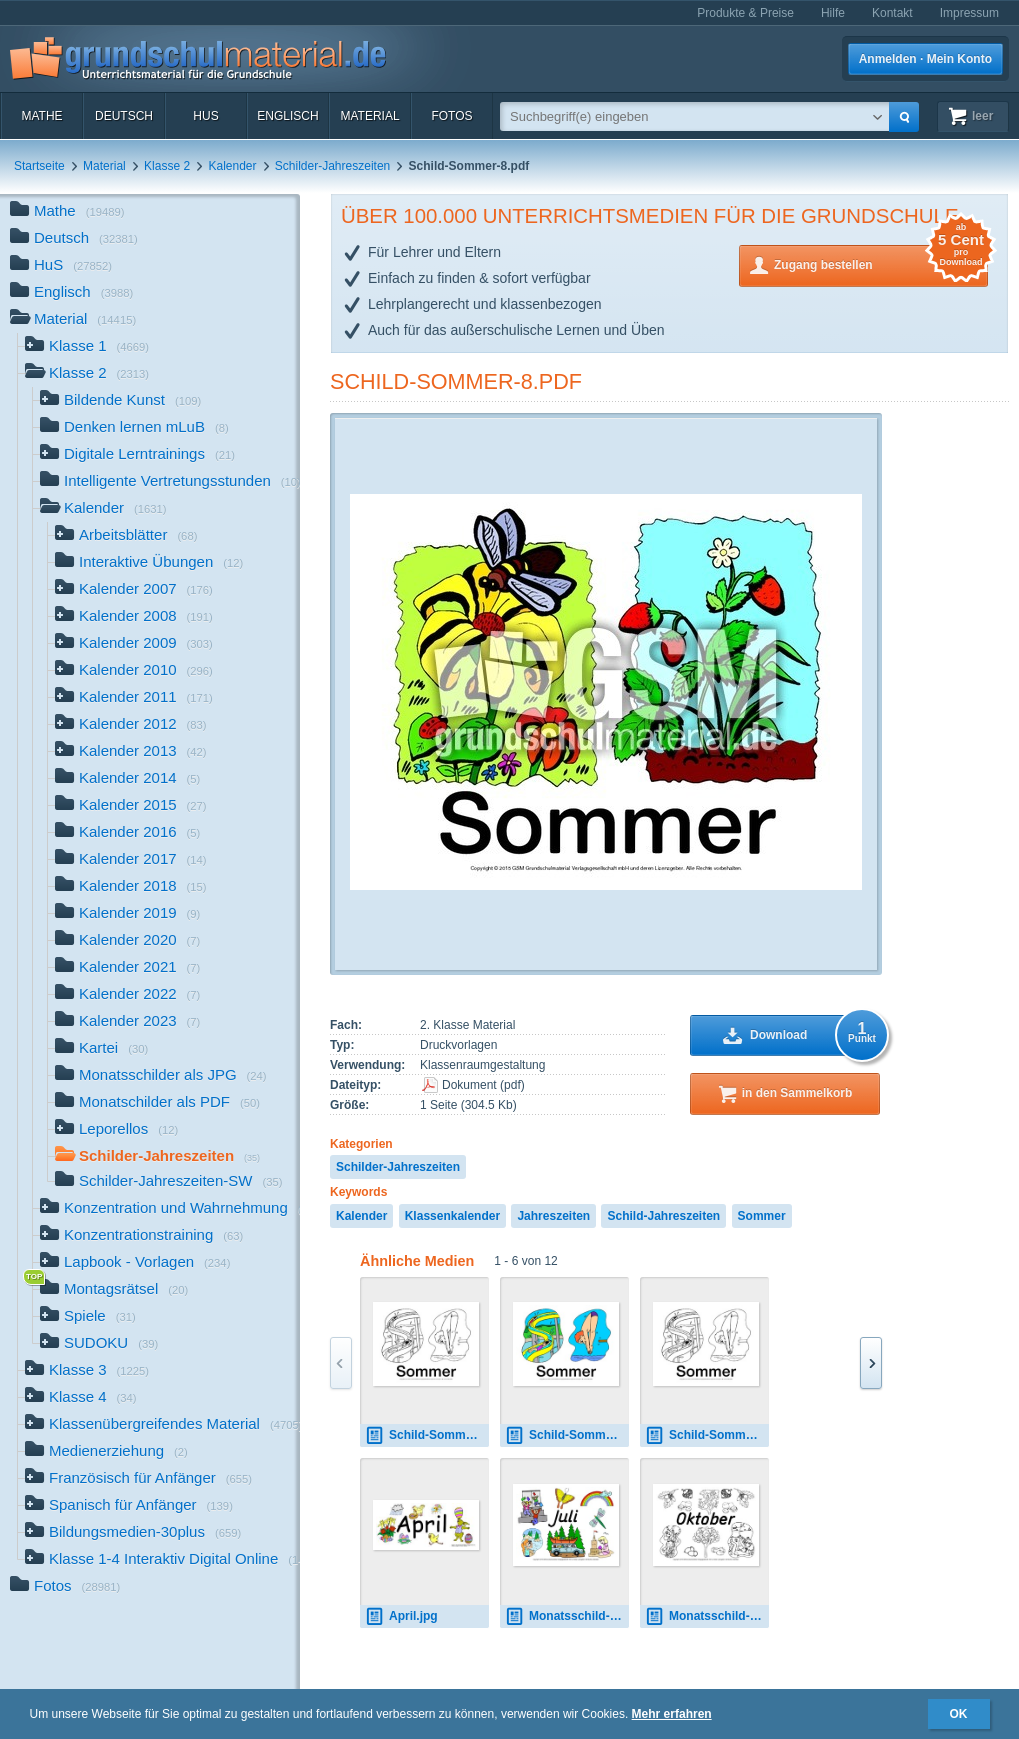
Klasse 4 (81, 1398)
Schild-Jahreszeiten (663, 1216)
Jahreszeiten (553, 1216)
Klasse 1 (87, 347)
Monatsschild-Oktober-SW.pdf (707, 1616)
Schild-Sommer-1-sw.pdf (427, 1435)
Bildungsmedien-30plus (133, 1533)
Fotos (451, 116)
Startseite (39, 166)
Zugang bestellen (881, 263)
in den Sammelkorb (797, 1093)
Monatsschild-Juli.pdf (567, 1616)
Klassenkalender (452, 1216)
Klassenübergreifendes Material (162, 1425)
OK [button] (959, 1714)
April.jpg (401, 1616)
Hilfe (833, 13)
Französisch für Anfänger (138, 1479)
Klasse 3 (87, 1371)
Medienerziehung (106, 1452)
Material (369, 116)
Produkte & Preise (745, 13)
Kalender (232, 166)
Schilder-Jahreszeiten (332, 166)
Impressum (969, 13)
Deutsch (124, 116)
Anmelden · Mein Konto (925, 59)
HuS (205, 116)
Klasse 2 (167, 166)
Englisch (287, 116)
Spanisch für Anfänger (129, 1506)
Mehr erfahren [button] (672, 1714)
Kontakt (892, 13)
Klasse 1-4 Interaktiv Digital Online (162, 1560)
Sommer (762, 1216)
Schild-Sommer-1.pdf (567, 1435)
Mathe (41, 116)
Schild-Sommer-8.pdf (456, 381)
